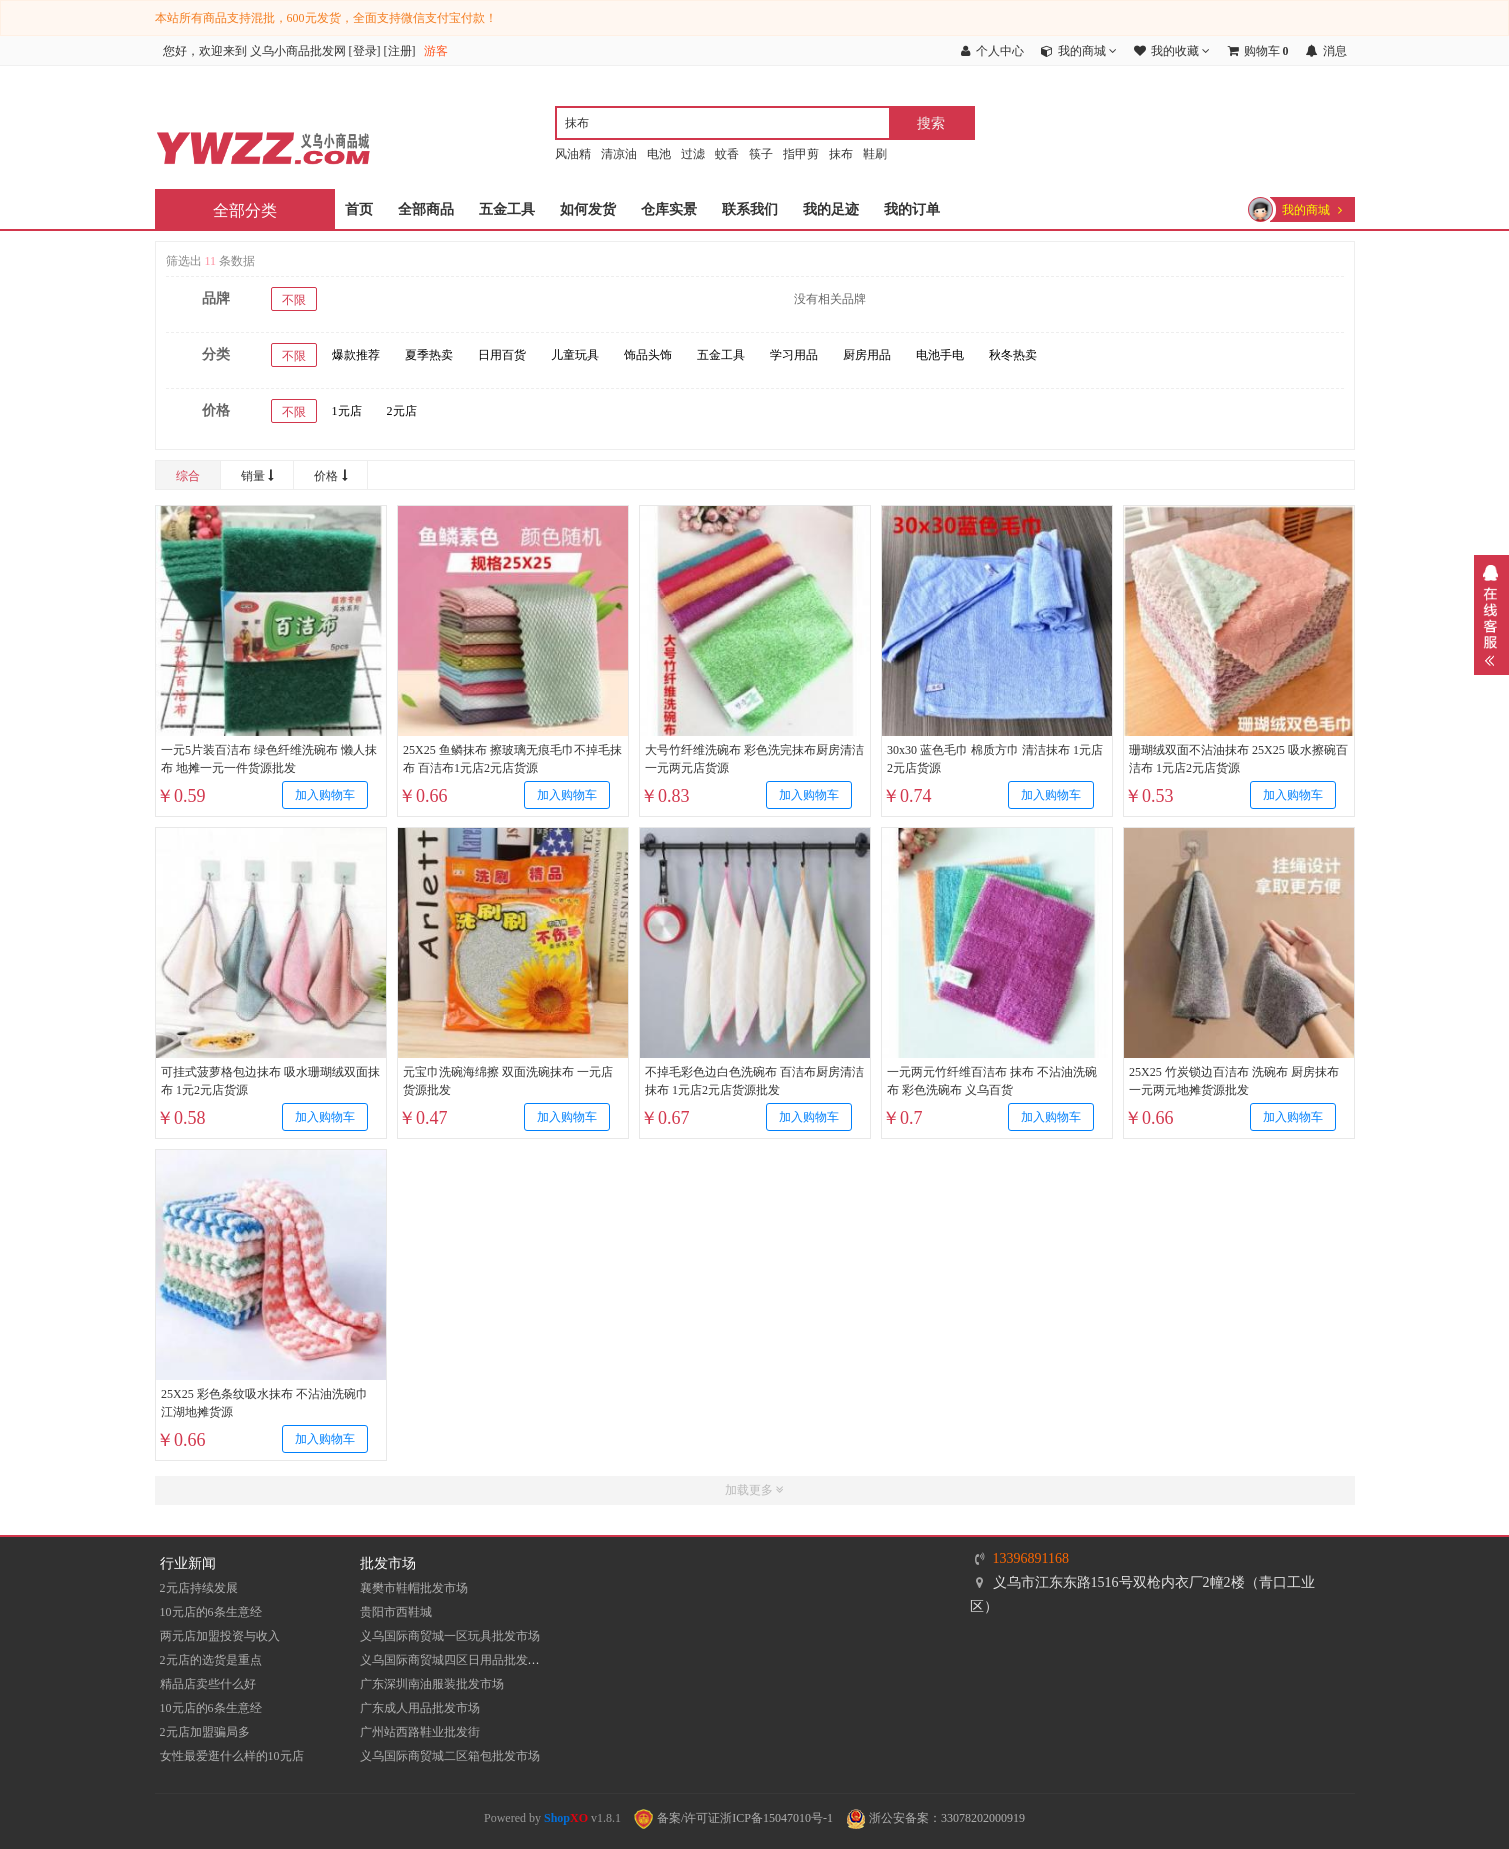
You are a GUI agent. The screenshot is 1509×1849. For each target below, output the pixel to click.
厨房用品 (867, 355)
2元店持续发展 (199, 1588)
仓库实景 (669, 209)
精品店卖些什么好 (208, 1684)
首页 (359, 209)
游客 (436, 51)
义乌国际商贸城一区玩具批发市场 (450, 1636)
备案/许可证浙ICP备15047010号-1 (733, 1818)
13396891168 (1031, 1558)
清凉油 (619, 154)
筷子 (761, 154)
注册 (400, 51)
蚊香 (727, 154)
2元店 (402, 411)
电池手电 (940, 355)
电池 (659, 154)
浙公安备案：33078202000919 (935, 1818)
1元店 (347, 411)
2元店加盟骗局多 (205, 1732)
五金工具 (507, 209)
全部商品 (426, 209)
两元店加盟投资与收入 (220, 1636)
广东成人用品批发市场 (420, 1708)
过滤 (693, 154)
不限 (294, 300)
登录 (365, 51)
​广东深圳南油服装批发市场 (432, 1684)
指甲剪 (801, 154)
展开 (1491, 615)
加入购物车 (324, 795)
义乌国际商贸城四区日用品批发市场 (456, 1660)
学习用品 (794, 355)
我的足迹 (831, 209)
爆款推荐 (356, 355)
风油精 (573, 154)
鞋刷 (875, 154)
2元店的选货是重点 (211, 1660)
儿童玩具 (575, 355)
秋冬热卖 (1013, 355)
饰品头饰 (648, 355)
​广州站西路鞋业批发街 (420, 1732)
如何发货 (588, 209)
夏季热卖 (429, 355)
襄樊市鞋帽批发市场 (414, 1588)
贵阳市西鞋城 (396, 1612)
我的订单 (912, 209)
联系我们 (750, 209)
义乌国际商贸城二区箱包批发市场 (450, 1756)
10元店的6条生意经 (211, 1612)
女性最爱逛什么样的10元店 (232, 1756)
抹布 (841, 154)
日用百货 (502, 355)
